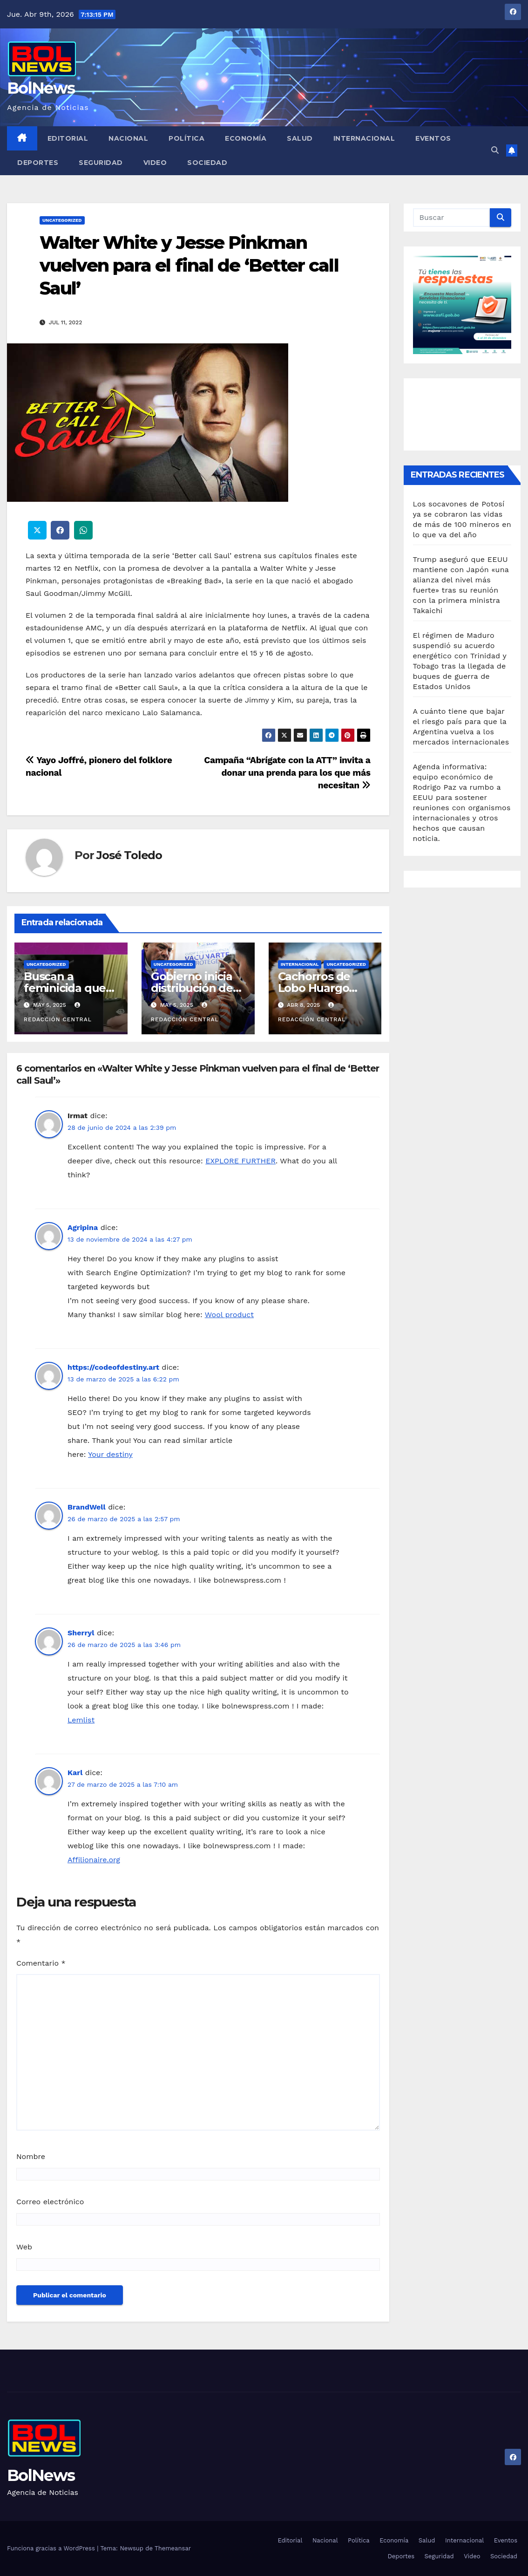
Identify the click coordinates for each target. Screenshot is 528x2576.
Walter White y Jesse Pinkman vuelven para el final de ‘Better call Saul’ (189, 266)
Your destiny (110, 1454)
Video (155, 162)
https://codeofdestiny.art (113, 1367)
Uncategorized (62, 220)
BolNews (40, 88)
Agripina (83, 1227)
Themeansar (173, 2548)
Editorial (67, 138)
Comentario (41, 1963)
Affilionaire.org (94, 1859)
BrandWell (87, 1507)
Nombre (30, 2156)
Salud (300, 138)
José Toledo (129, 855)
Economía (245, 138)
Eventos (433, 138)
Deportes (37, 162)
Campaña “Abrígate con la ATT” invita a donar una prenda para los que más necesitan (287, 773)
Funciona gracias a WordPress (52, 2548)
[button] (495, 150)
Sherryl (81, 1632)
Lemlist (81, 1719)
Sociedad (207, 162)
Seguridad (101, 162)
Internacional (364, 138)
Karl (75, 1772)
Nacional (128, 138)
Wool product (229, 1314)
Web (24, 2246)
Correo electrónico (50, 2201)
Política (186, 138)
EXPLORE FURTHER (240, 1160)
